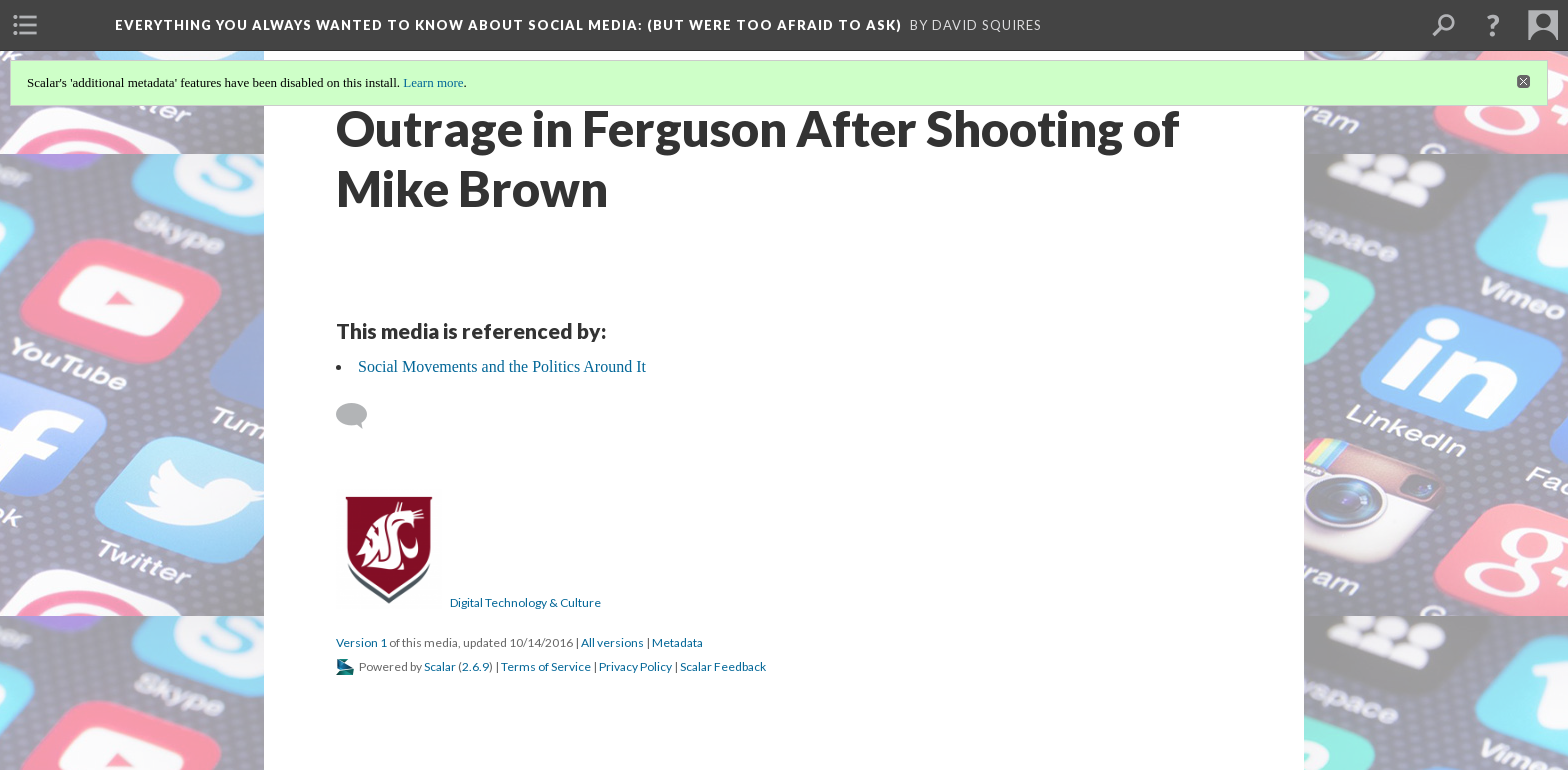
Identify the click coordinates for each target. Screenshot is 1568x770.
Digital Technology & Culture (525, 602)
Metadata (677, 642)
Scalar (440, 666)
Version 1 (361, 642)
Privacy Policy (635, 666)
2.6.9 (475, 666)
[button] (1493, 25)
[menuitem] (25, 25)
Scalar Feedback (723, 666)
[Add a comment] (360, 416)
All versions (612, 642)
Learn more (433, 82)
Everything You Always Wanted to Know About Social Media (508, 25)
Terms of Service (546, 666)
